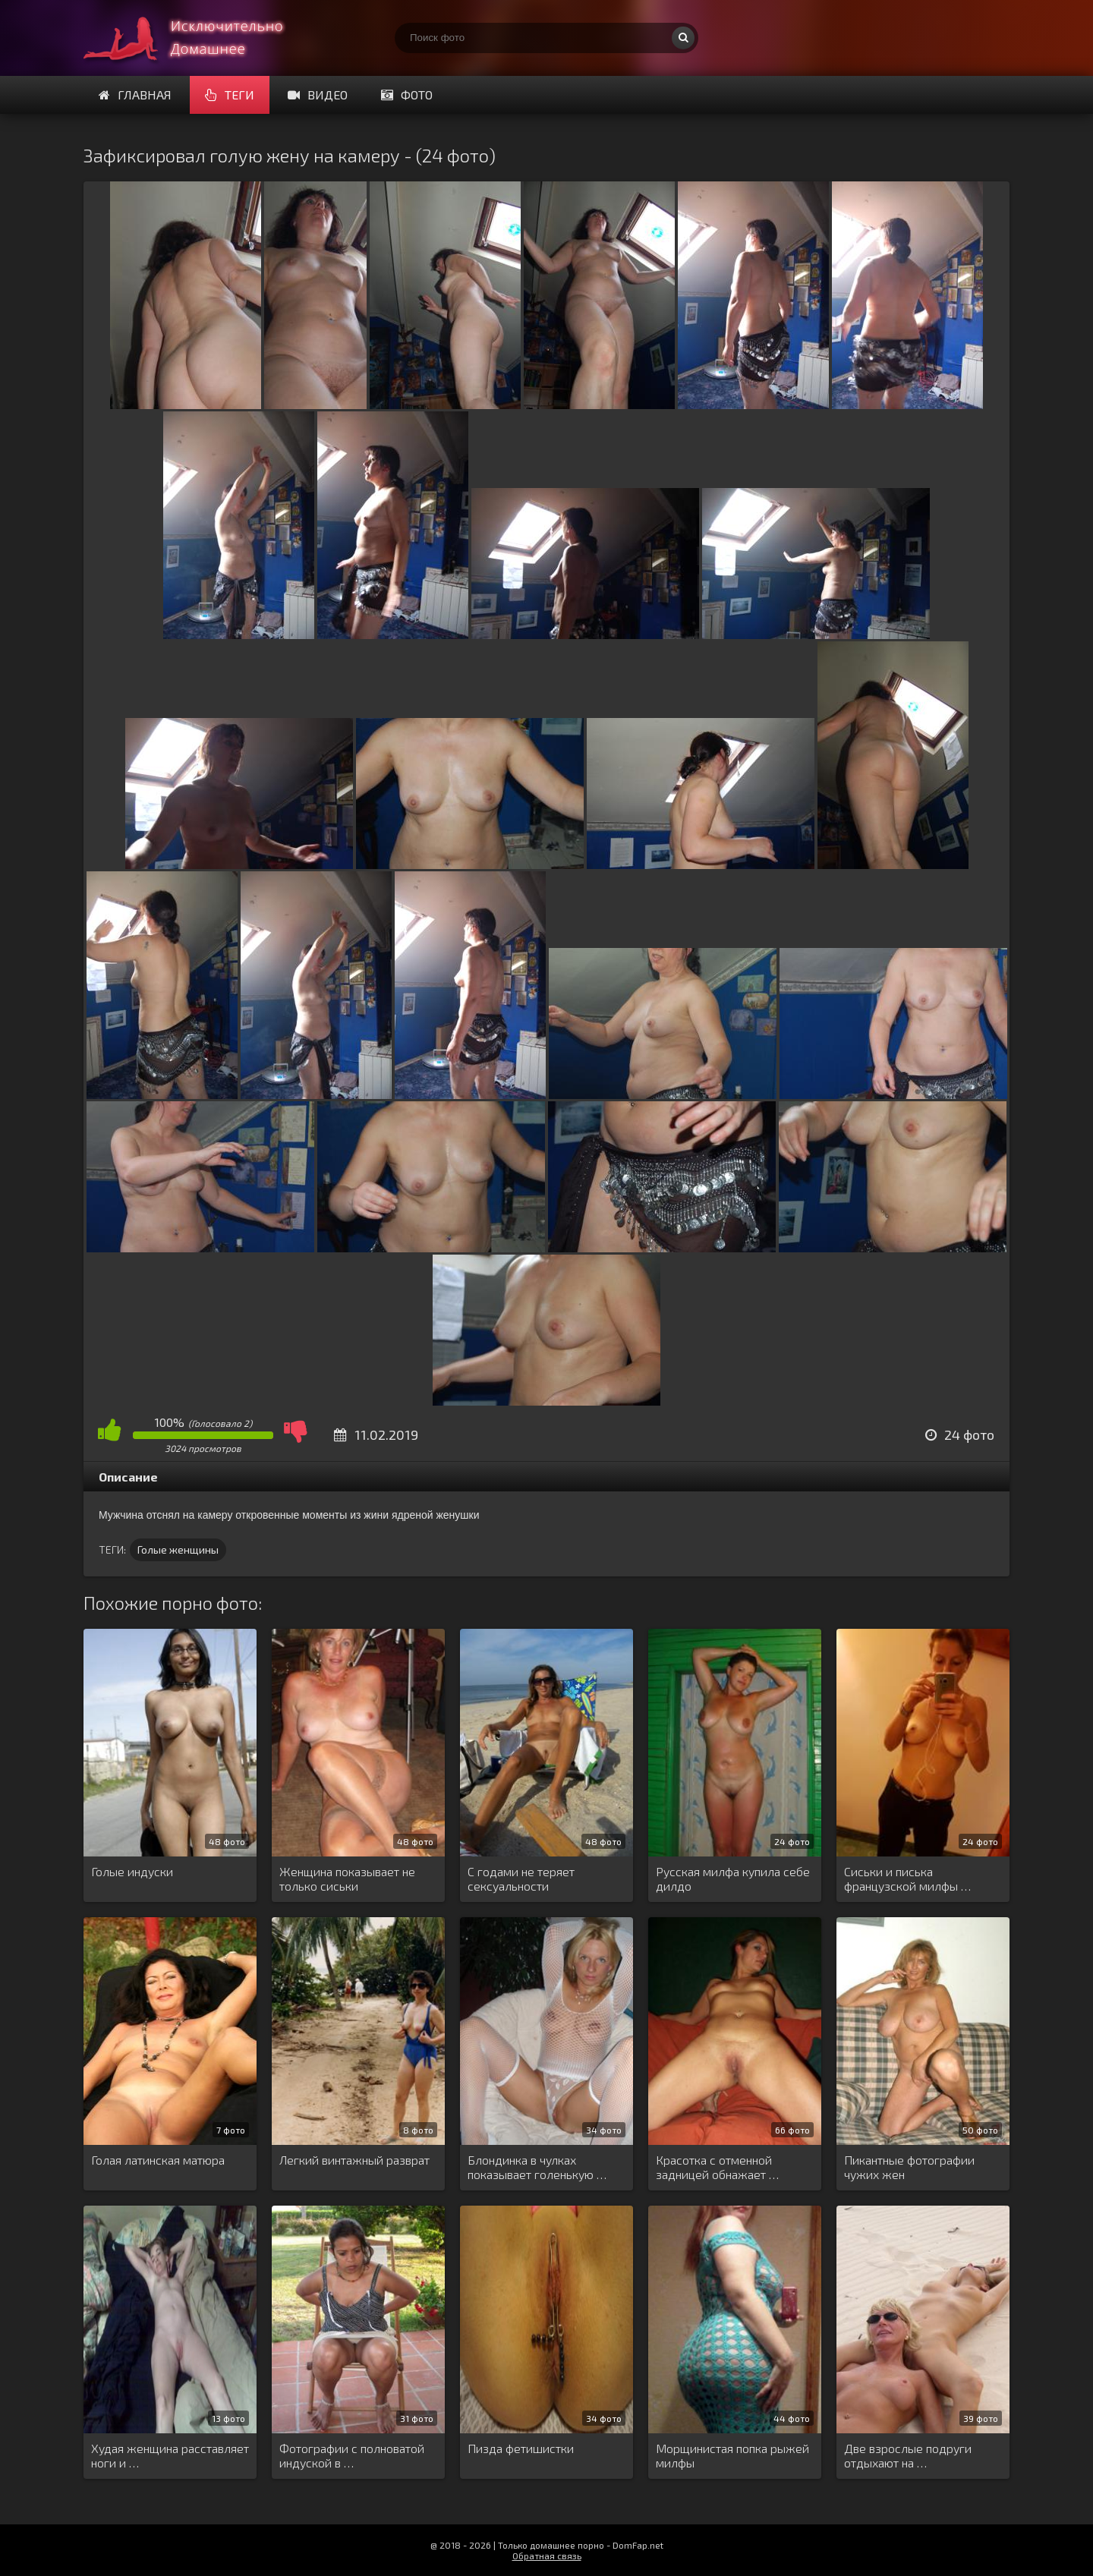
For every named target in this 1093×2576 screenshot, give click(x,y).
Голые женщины (178, 1549)
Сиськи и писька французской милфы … (907, 1878)
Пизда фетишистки (521, 2448)
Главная (135, 94)
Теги (229, 94)
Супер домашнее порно (197, 38)
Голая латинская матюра (158, 2159)
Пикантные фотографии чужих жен (909, 2166)
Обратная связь (546, 2555)
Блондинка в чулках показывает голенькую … (537, 2166)
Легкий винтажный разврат (354, 2159)
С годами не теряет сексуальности (521, 1878)
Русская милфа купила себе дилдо (733, 1878)
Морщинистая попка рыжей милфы (732, 2455)
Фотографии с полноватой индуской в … (351, 2455)
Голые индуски (132, 1871)
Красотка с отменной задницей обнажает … (717, 2166)
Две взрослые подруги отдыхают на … (908, 2455)
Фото (407, 94)
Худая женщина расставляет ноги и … (170, 2455)
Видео (318, 94)
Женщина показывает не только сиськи (347, 1878)
